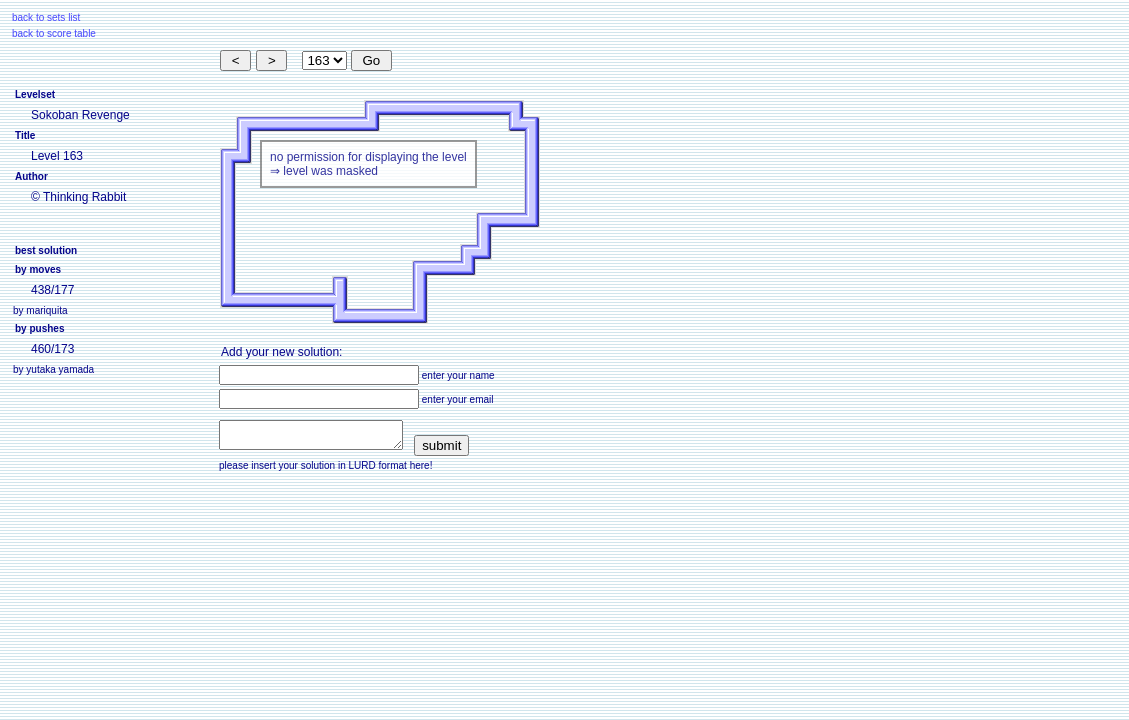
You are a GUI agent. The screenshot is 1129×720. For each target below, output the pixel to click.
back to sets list (46, 17)
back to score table (54, 33)
